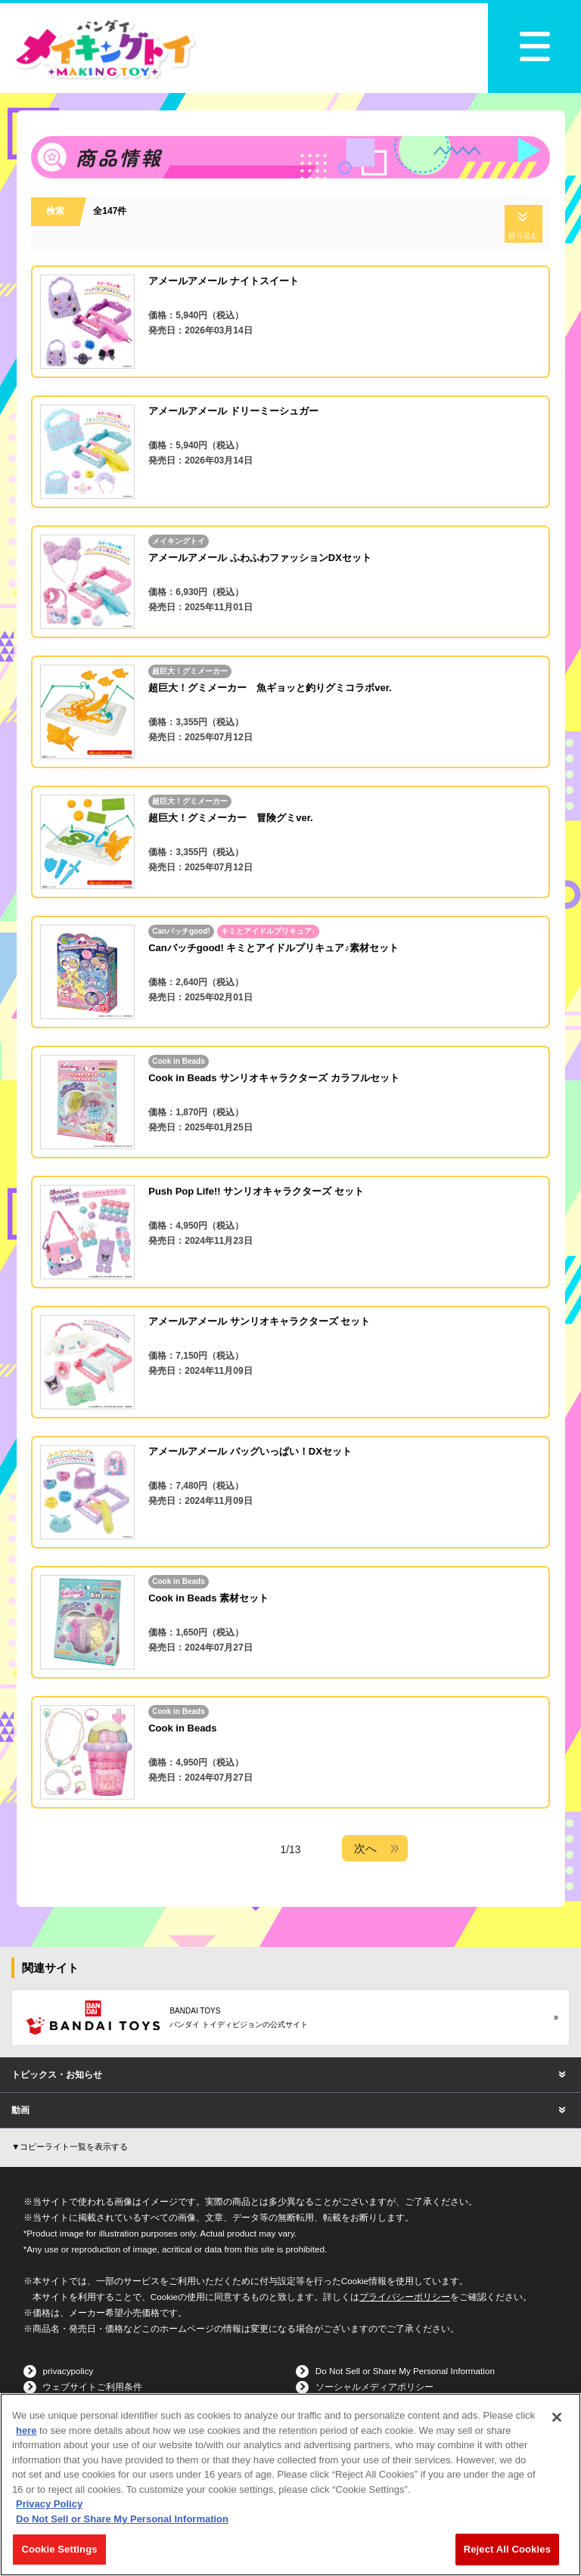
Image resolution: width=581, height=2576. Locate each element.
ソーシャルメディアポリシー (374, 2387)
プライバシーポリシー (404, 2297)
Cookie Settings (59, 2549)
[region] (290, 2484)
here (26, 2430)
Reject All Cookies (507, 2549)
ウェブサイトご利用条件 (92, 2387)
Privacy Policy (49, 2503)
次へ (365, 1848)
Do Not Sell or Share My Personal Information (405, 2371)
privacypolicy (67, 2371)
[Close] (556, 2417)
